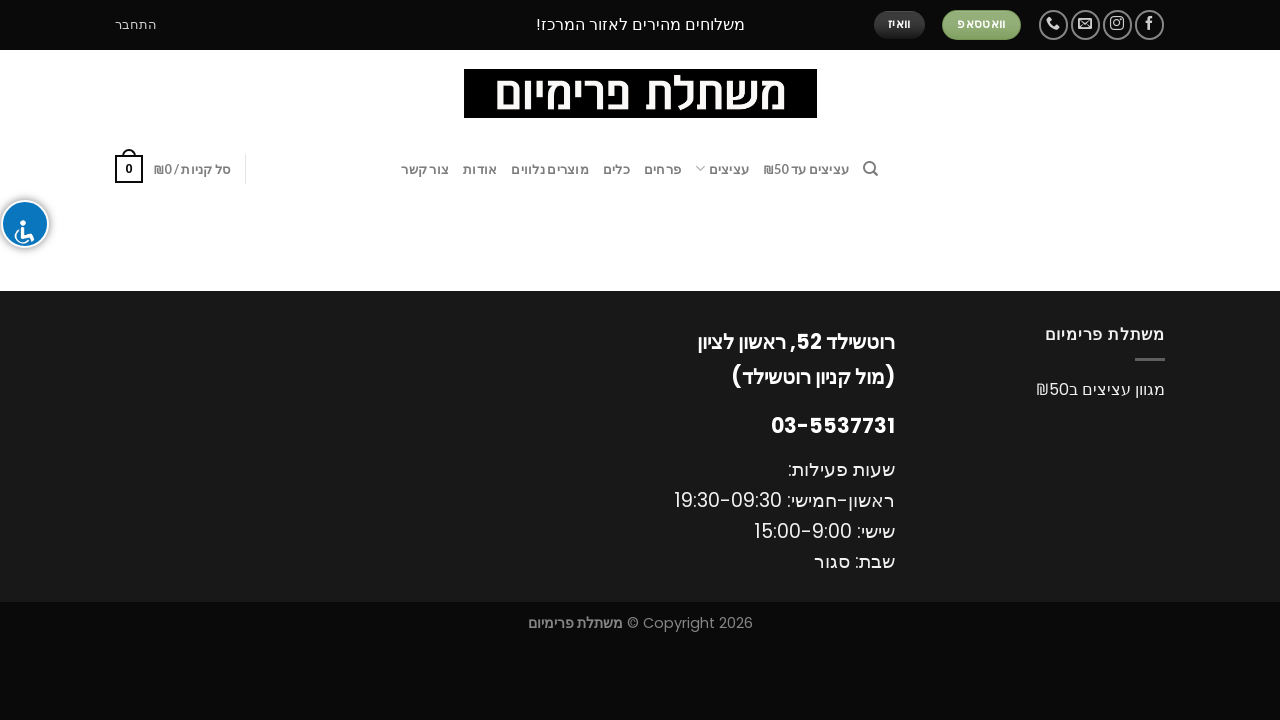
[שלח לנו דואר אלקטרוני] (1085, 24)
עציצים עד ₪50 (806, 169)
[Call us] (1053, 24)
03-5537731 (833, 426)
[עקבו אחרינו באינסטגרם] (1117, 24)
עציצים (722, 168)
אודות (480, 169)
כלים (616, 169)
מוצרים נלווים (549, 169)
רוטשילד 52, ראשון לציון (796, 342)
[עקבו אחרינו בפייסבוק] (1149, 24)
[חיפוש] (870, 169)
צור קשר (425, 169)
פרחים (662, 169)
